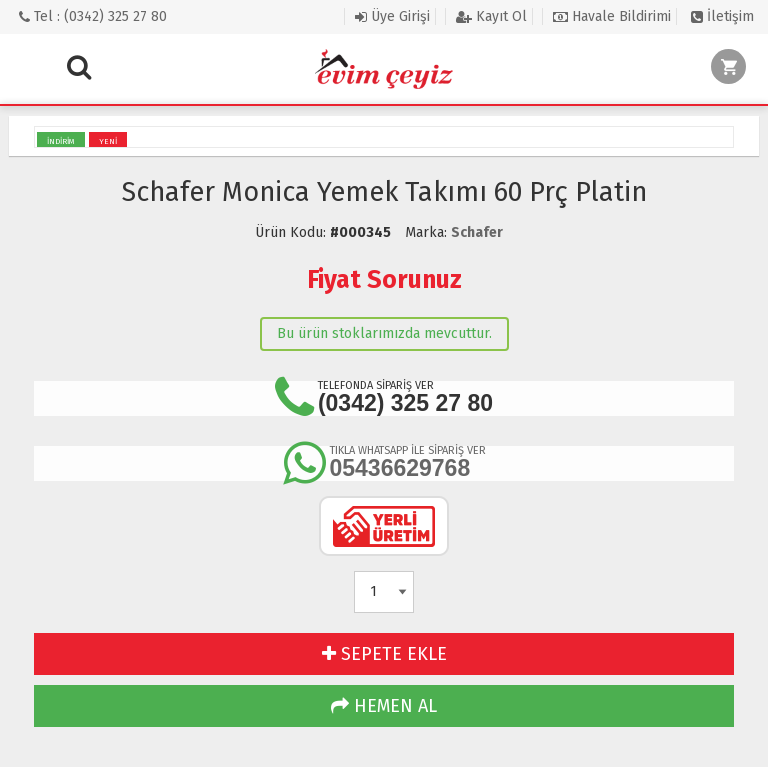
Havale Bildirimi (612, 16)
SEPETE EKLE (384, 654)
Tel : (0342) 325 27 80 (93, 16)
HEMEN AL (384, 706)
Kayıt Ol (491, 16)
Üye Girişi (392, 16)
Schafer (477, 232)
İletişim (722, 16)
